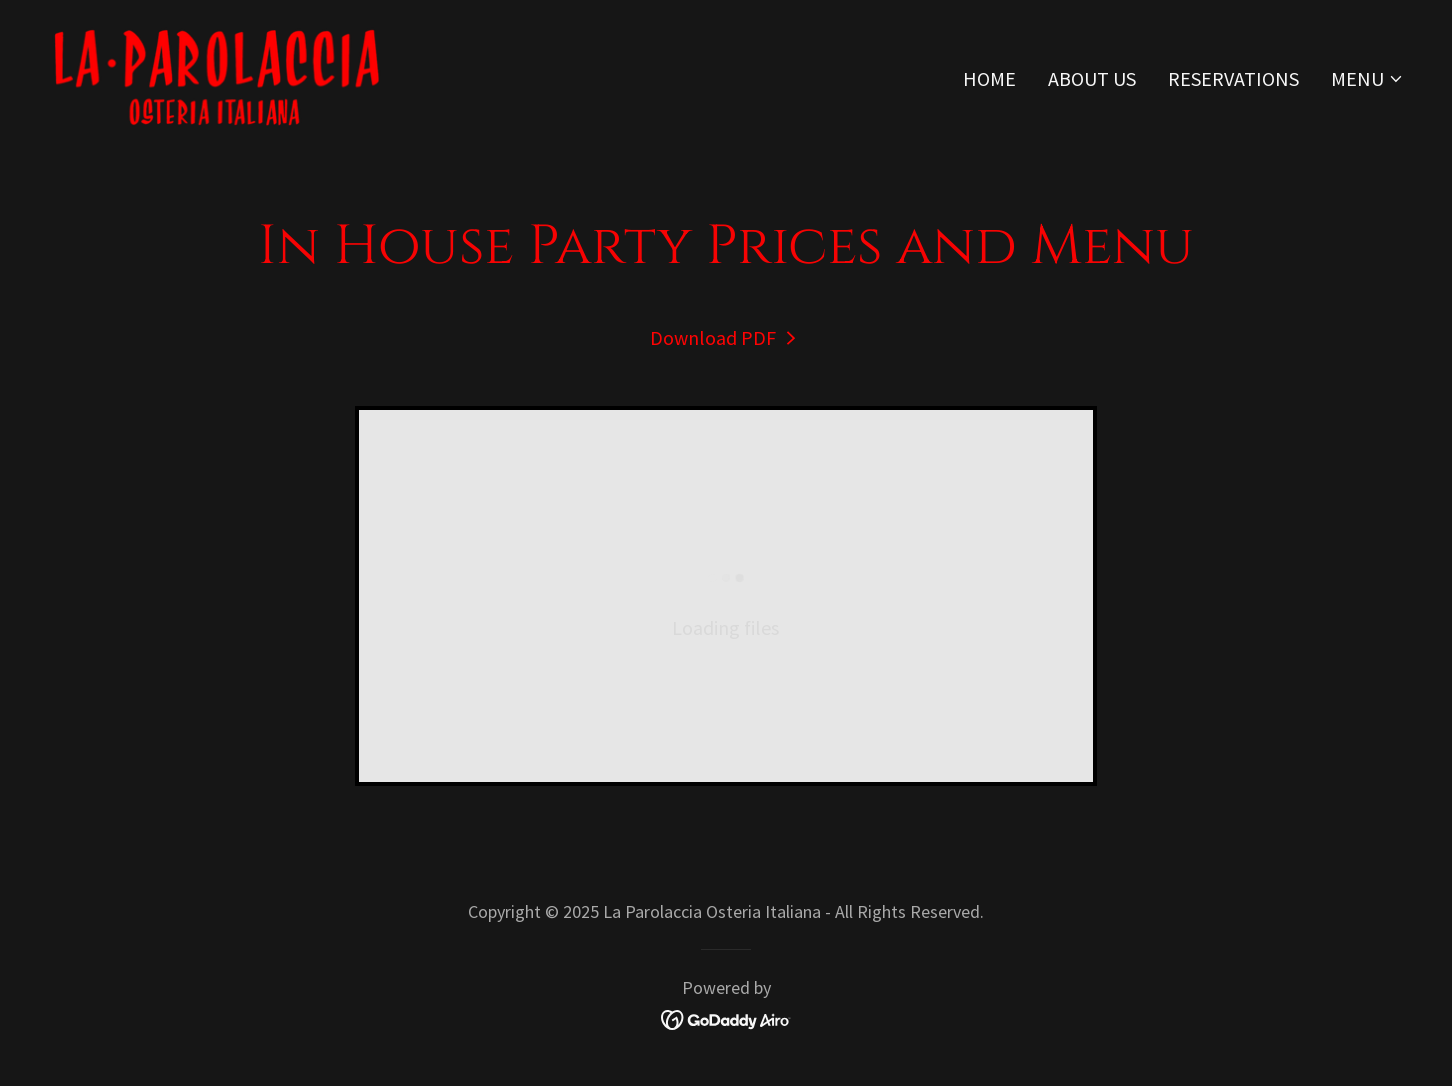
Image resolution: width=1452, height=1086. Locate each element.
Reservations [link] (1233, 78)
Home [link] (989, 78)
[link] (216, 73)
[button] (1367, 79)
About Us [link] (1092, 78)
